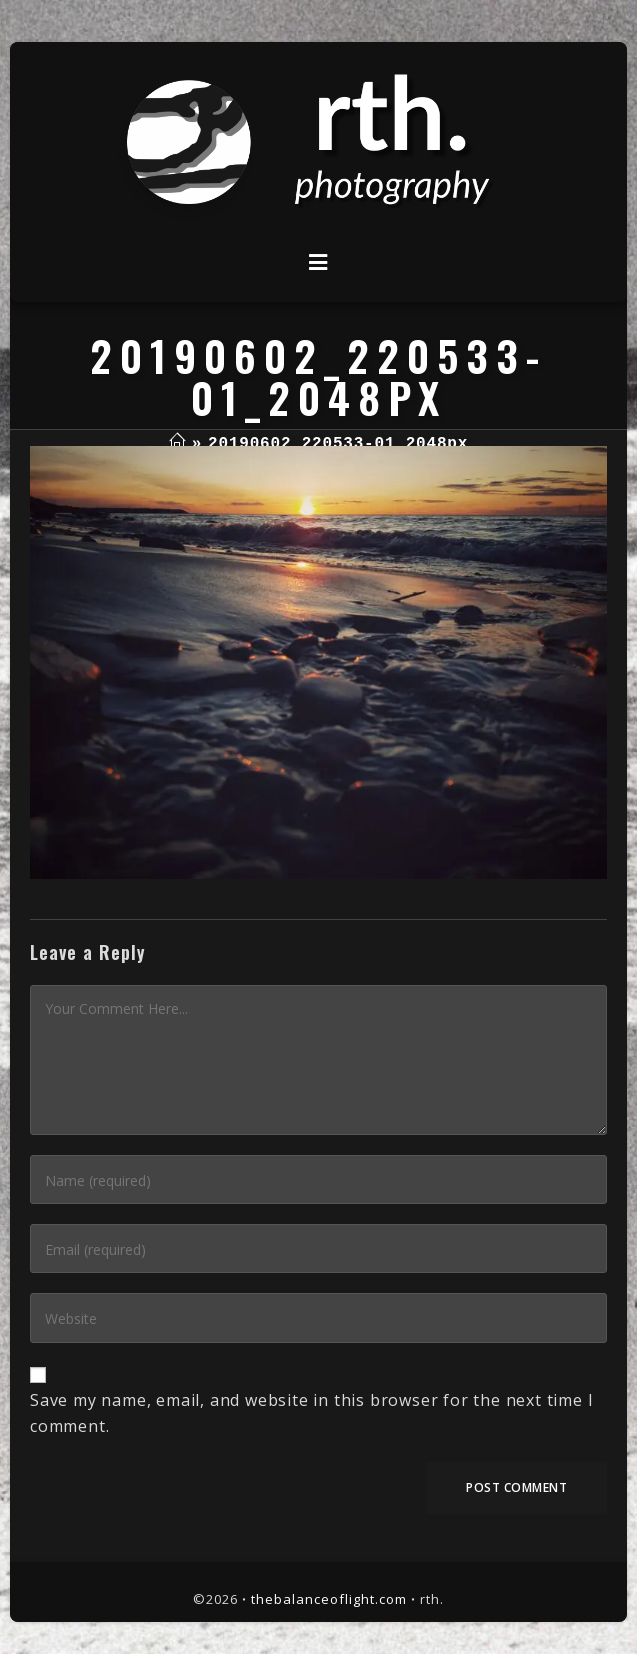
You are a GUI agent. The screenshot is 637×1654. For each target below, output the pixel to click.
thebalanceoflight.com (329, 1599)
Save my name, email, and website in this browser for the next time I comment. (311, 1413)
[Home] (177, 444)
